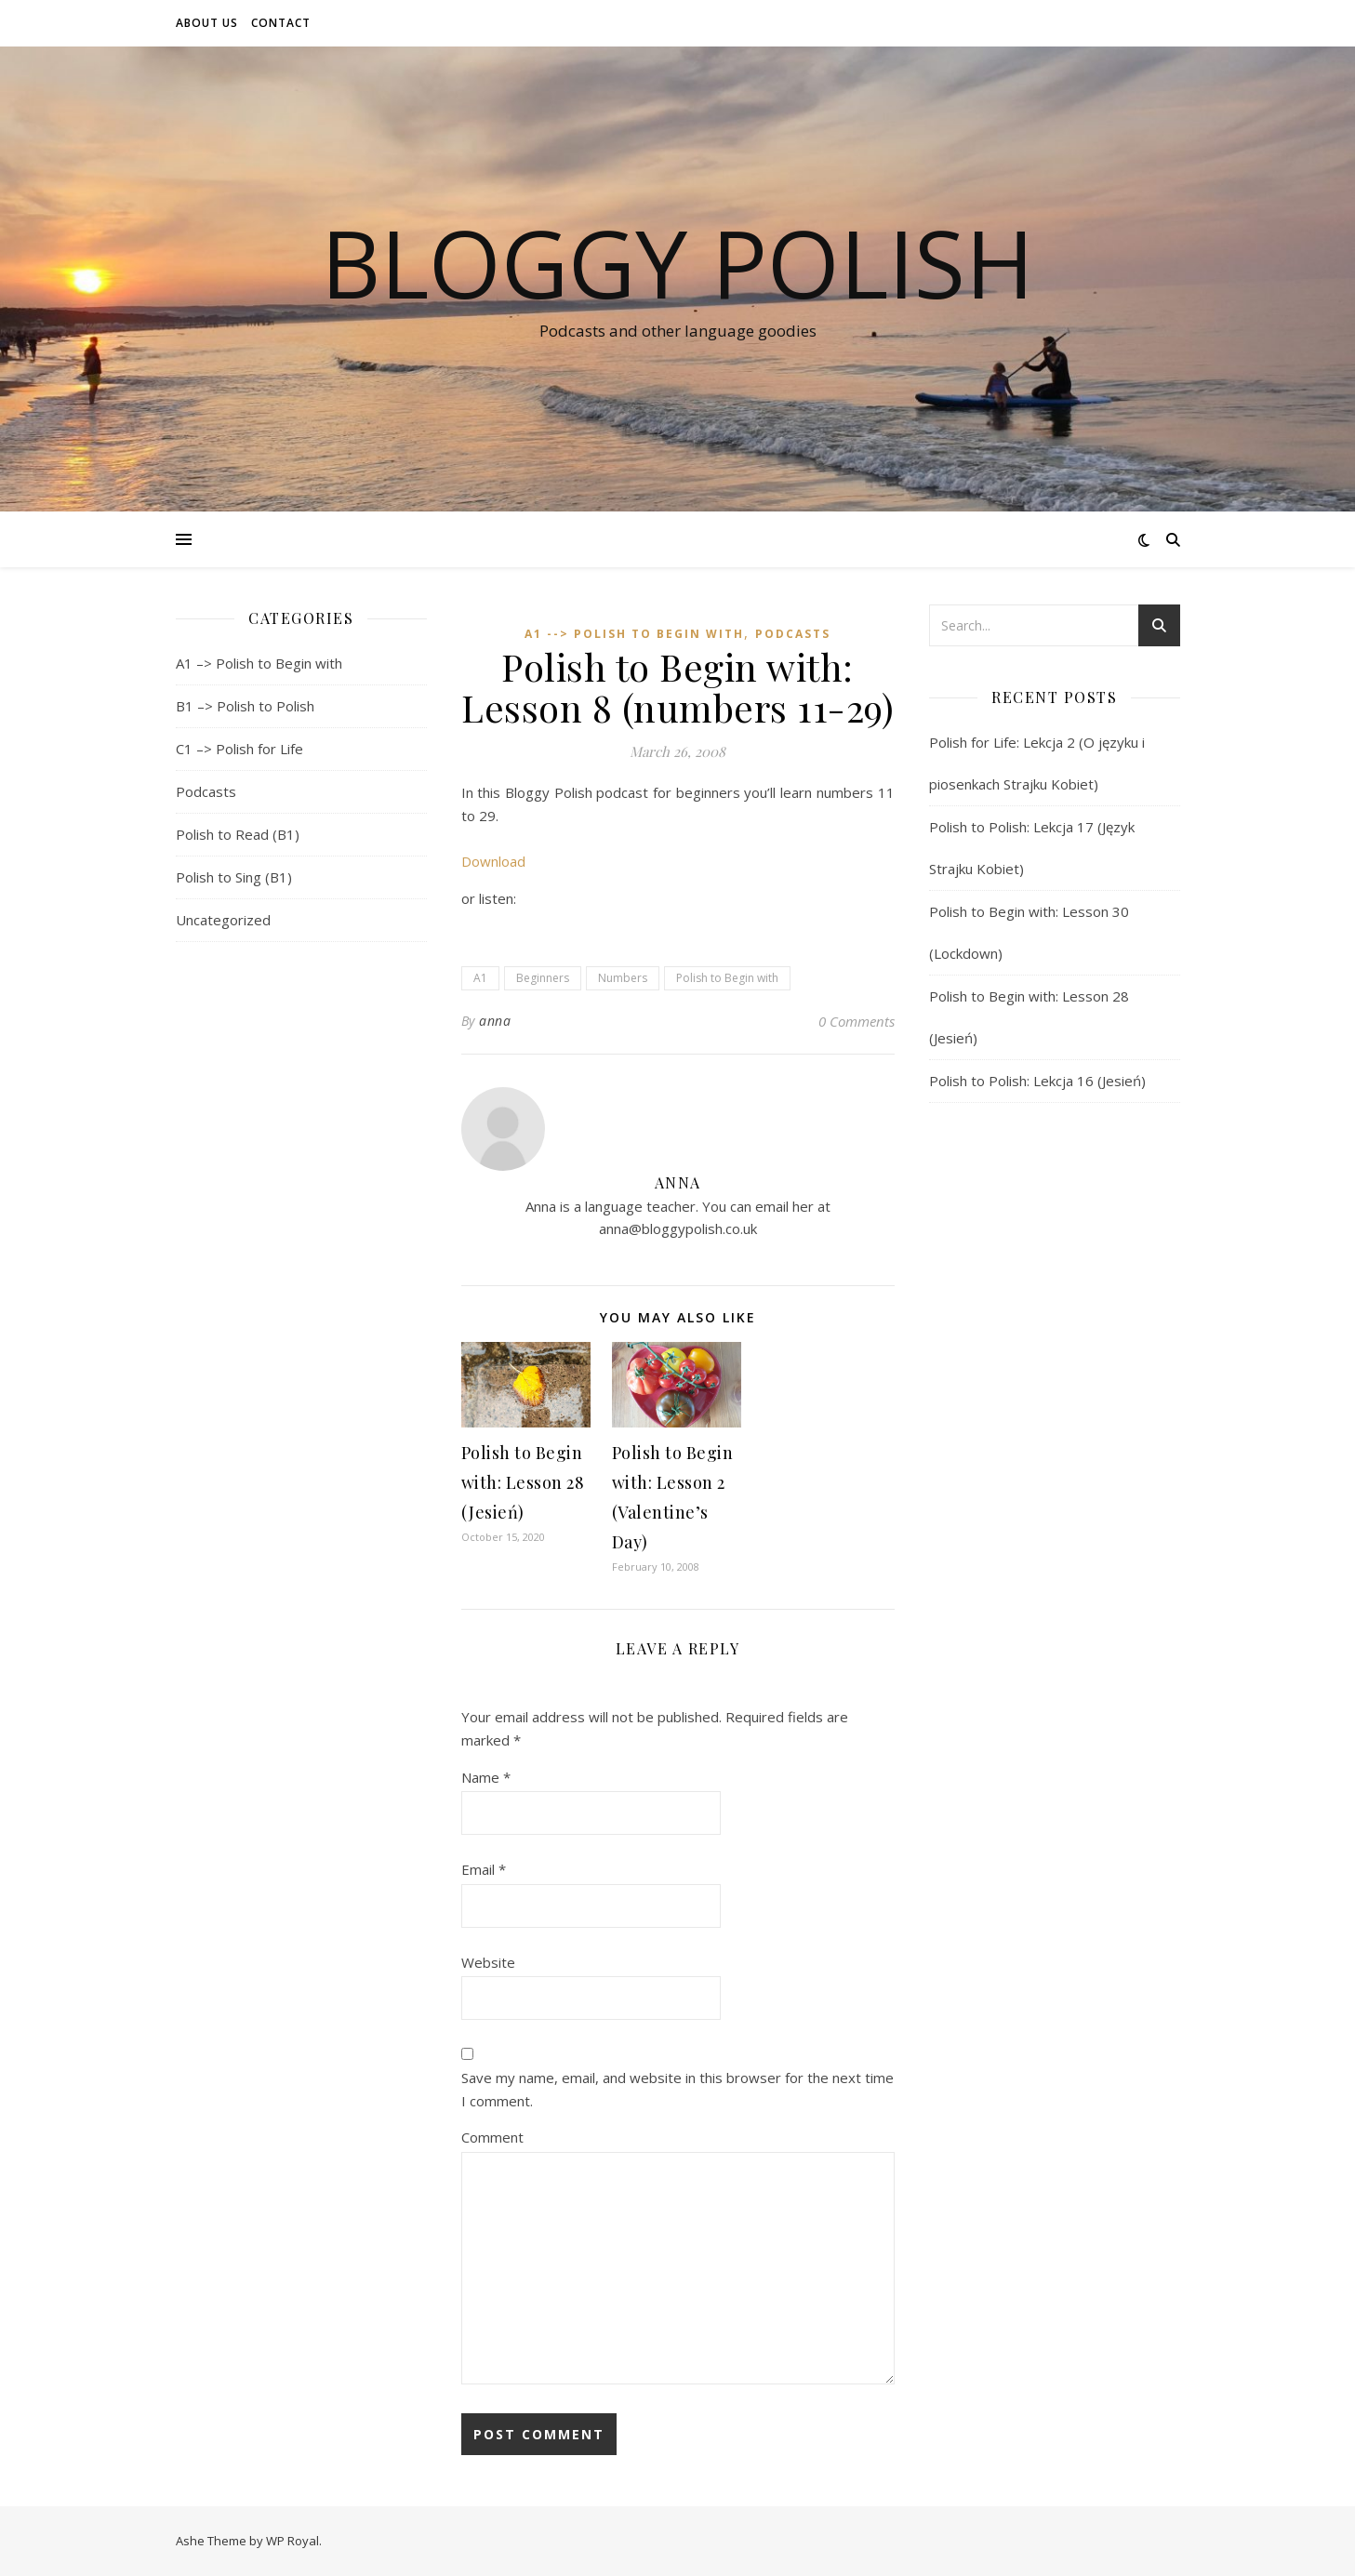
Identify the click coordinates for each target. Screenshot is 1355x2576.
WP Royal (292, 2540)
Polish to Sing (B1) (234, 877)
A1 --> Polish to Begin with (634, 634)
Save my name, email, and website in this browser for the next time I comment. (677, 2089)
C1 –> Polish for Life (239, 748)
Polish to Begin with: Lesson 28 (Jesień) (523, 1482)
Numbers (622, 978)
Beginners (542, 978)
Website (488, 1962)
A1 (480, 978)
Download (493, 861)
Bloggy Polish (677, 262)
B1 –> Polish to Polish (245, 706)
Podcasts (206, 791)
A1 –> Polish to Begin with (259, 663)
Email (483, 1869)
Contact (281, 23)
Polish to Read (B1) (237, 834)
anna (495, 1020)
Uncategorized (223, 919)
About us (207, 23)
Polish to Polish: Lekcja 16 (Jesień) (1037, 1080)
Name (486, 1777)
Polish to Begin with (727, 978)
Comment (492, 2137)
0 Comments (856, 1021)
